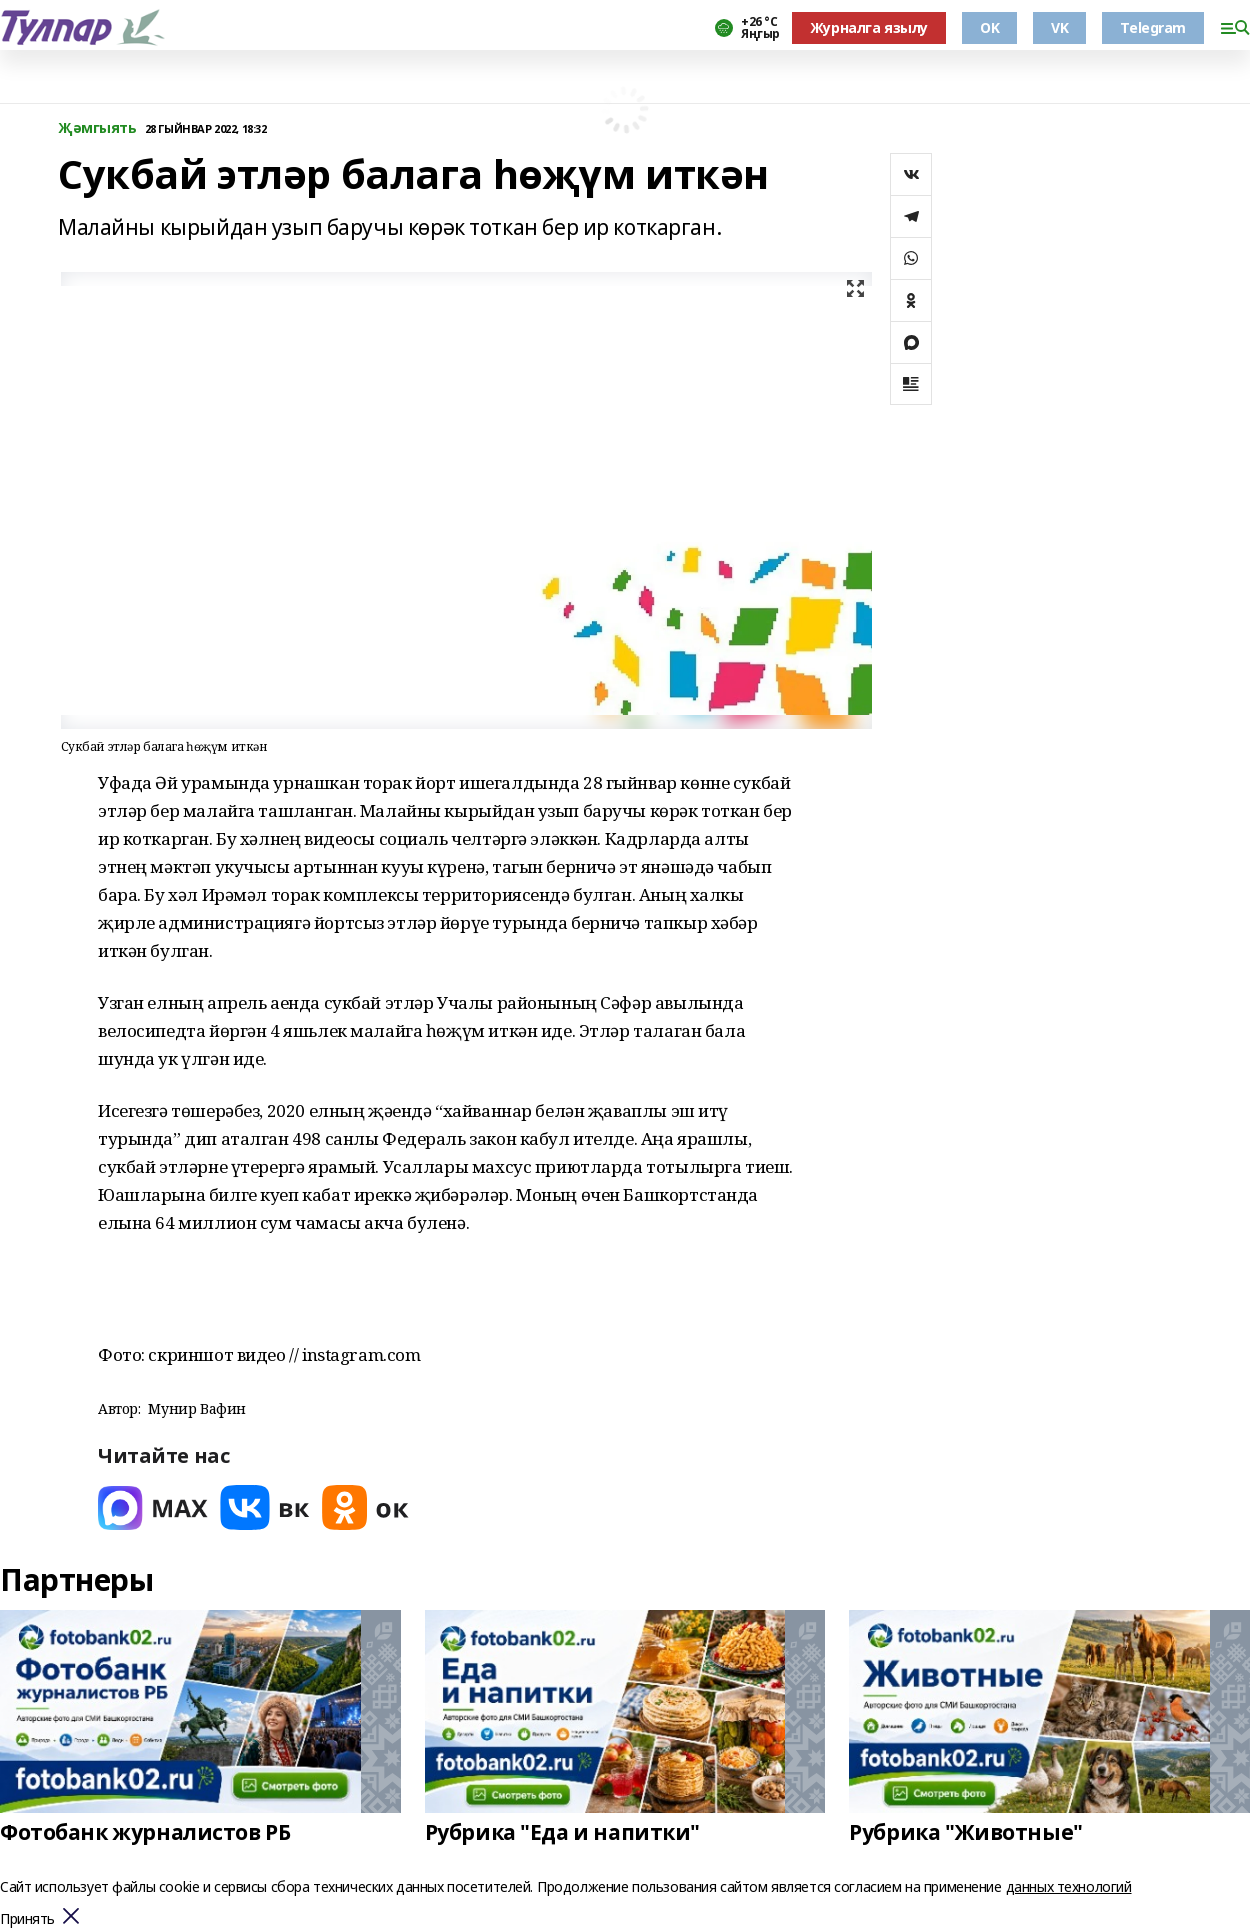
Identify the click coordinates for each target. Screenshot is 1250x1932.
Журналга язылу (869, 27)
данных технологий (1069, 1886)
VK (1059, 27)
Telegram (1153, 27)
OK (989, 27)
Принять (27, 1919)
